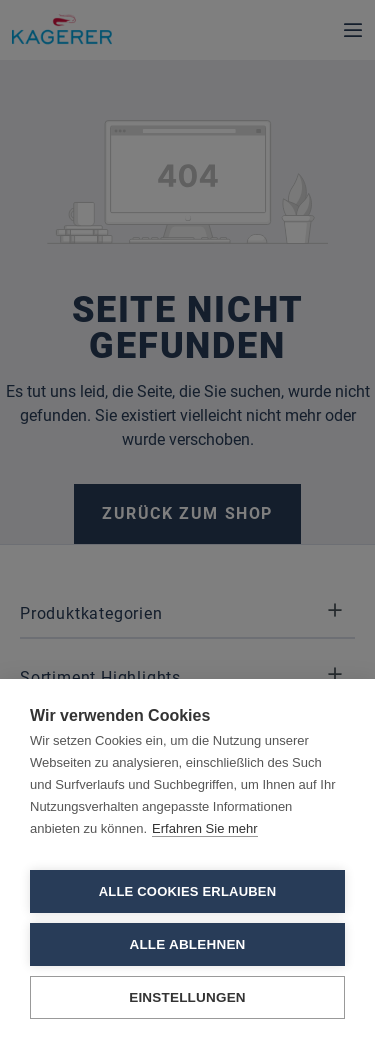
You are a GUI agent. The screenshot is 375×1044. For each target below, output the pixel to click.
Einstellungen (187, 997)
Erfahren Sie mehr (205, 828)
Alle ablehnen (187, 944)
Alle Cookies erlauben (188, 891)
